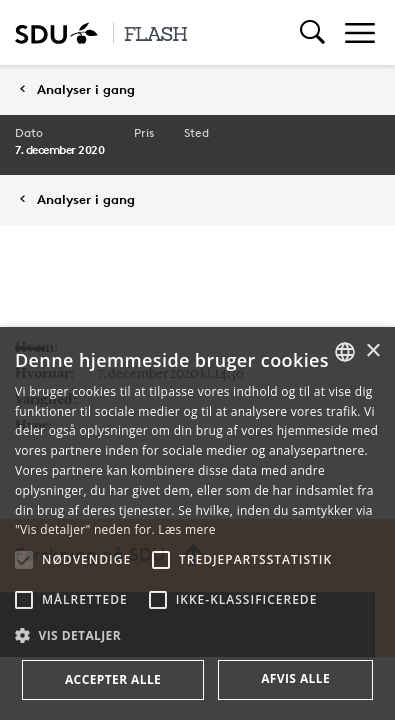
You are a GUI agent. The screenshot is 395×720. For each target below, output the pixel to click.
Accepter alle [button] (113, 679)
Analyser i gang (86, 89)
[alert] (197, 523)
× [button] (372, 351)
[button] (24, 560)
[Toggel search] (312, 32)
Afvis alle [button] (295, 678)
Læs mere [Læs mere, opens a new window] (186, 529)
